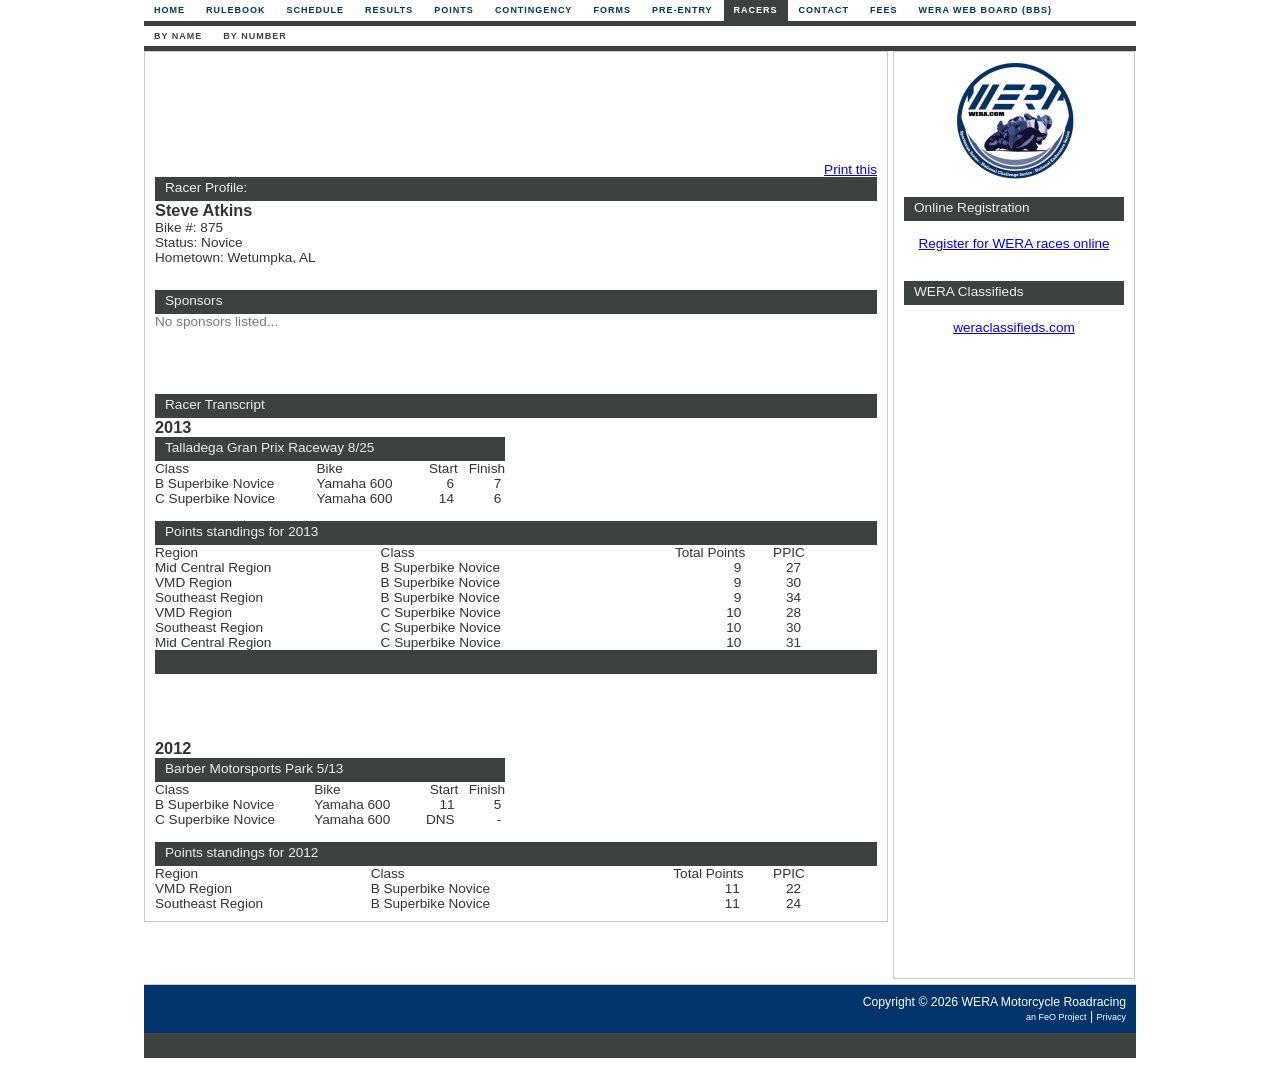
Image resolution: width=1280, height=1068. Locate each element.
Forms (612, 10)
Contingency (534, 10)
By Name (178, 36)
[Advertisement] (511, 107)
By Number (254, 36)
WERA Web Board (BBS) (985, 10)
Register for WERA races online (1013, 243)
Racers (756, 10)
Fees (884, 10)
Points (454, 10)
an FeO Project (1056, 1017)
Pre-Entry (682, 10)
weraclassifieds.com (1014, 327)
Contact (824, 10)
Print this (850, 169)
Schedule (316, 10)
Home (169, 10)
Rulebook (236, 10)
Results (389, 10)
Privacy (1111, 1017)
